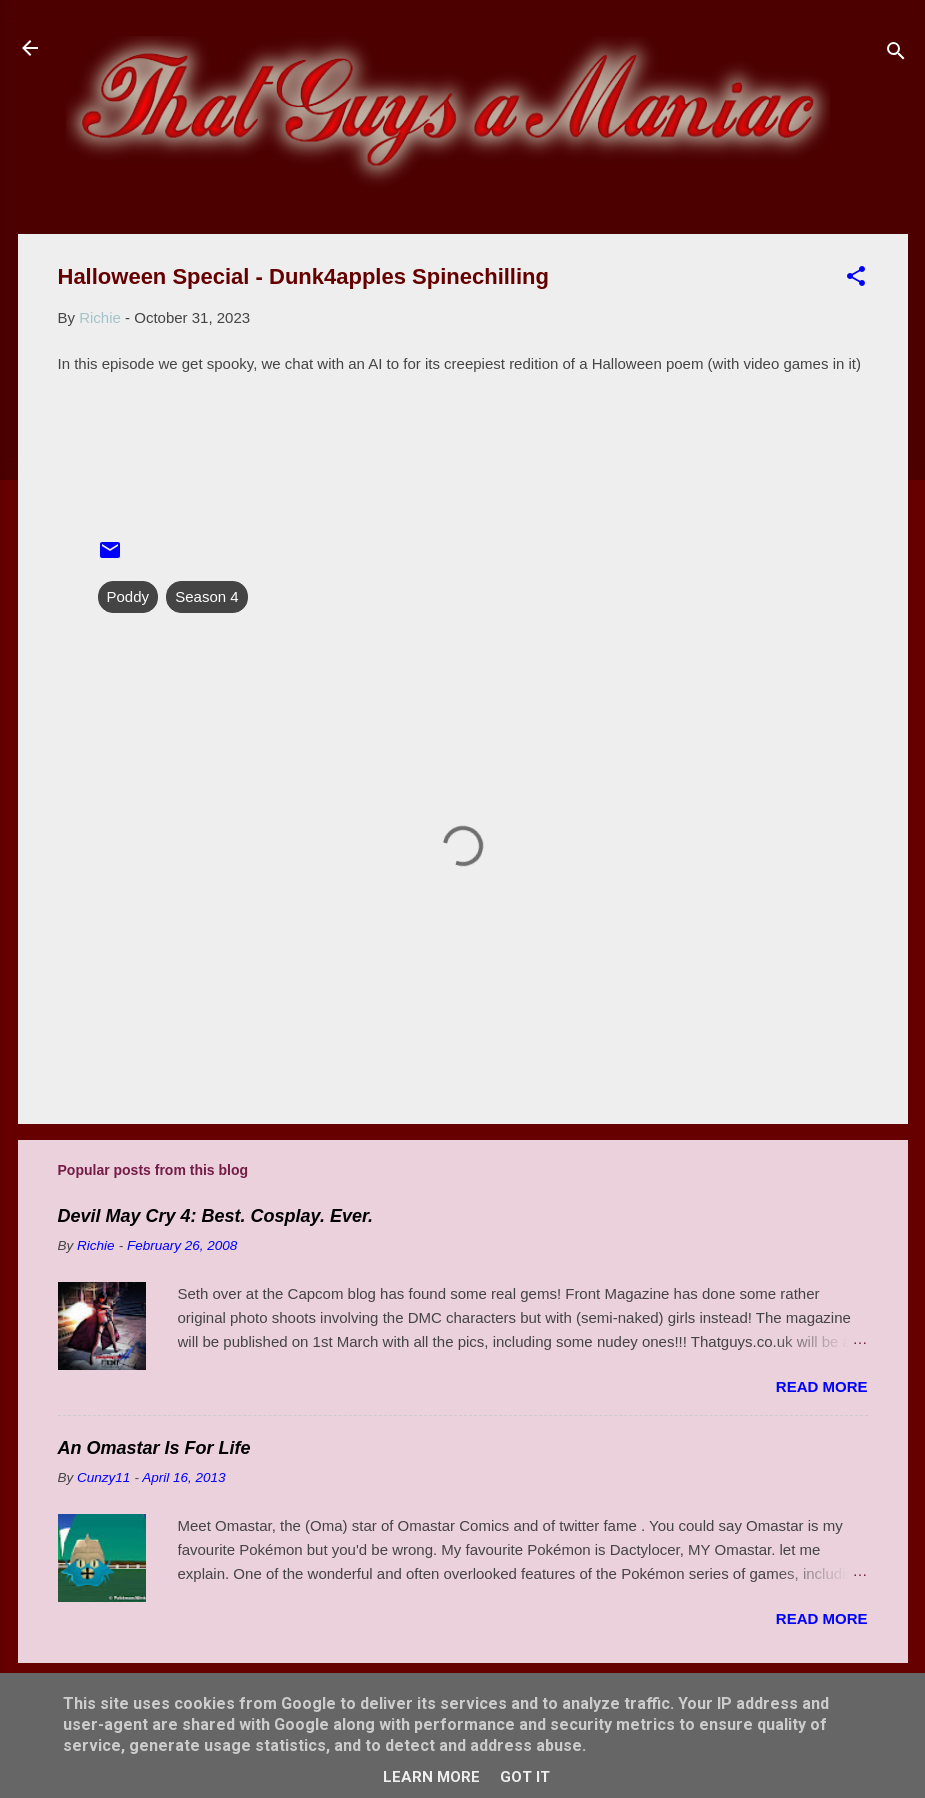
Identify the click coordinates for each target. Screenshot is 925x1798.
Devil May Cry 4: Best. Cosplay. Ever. (215, 1216)
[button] (856, 279)
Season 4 (206, 596)
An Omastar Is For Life (154, 1448)
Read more (822, 1386)
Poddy (128, 596)
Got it (525, 1777)
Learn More (431, 1777)
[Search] (896, 54)
